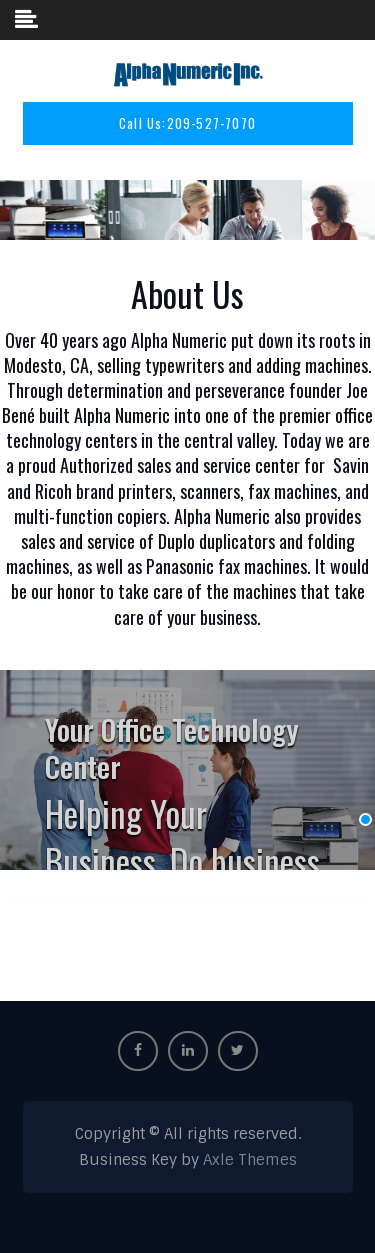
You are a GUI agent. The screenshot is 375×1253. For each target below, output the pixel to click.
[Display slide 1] (365, 819)
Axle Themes (250, 1160)
